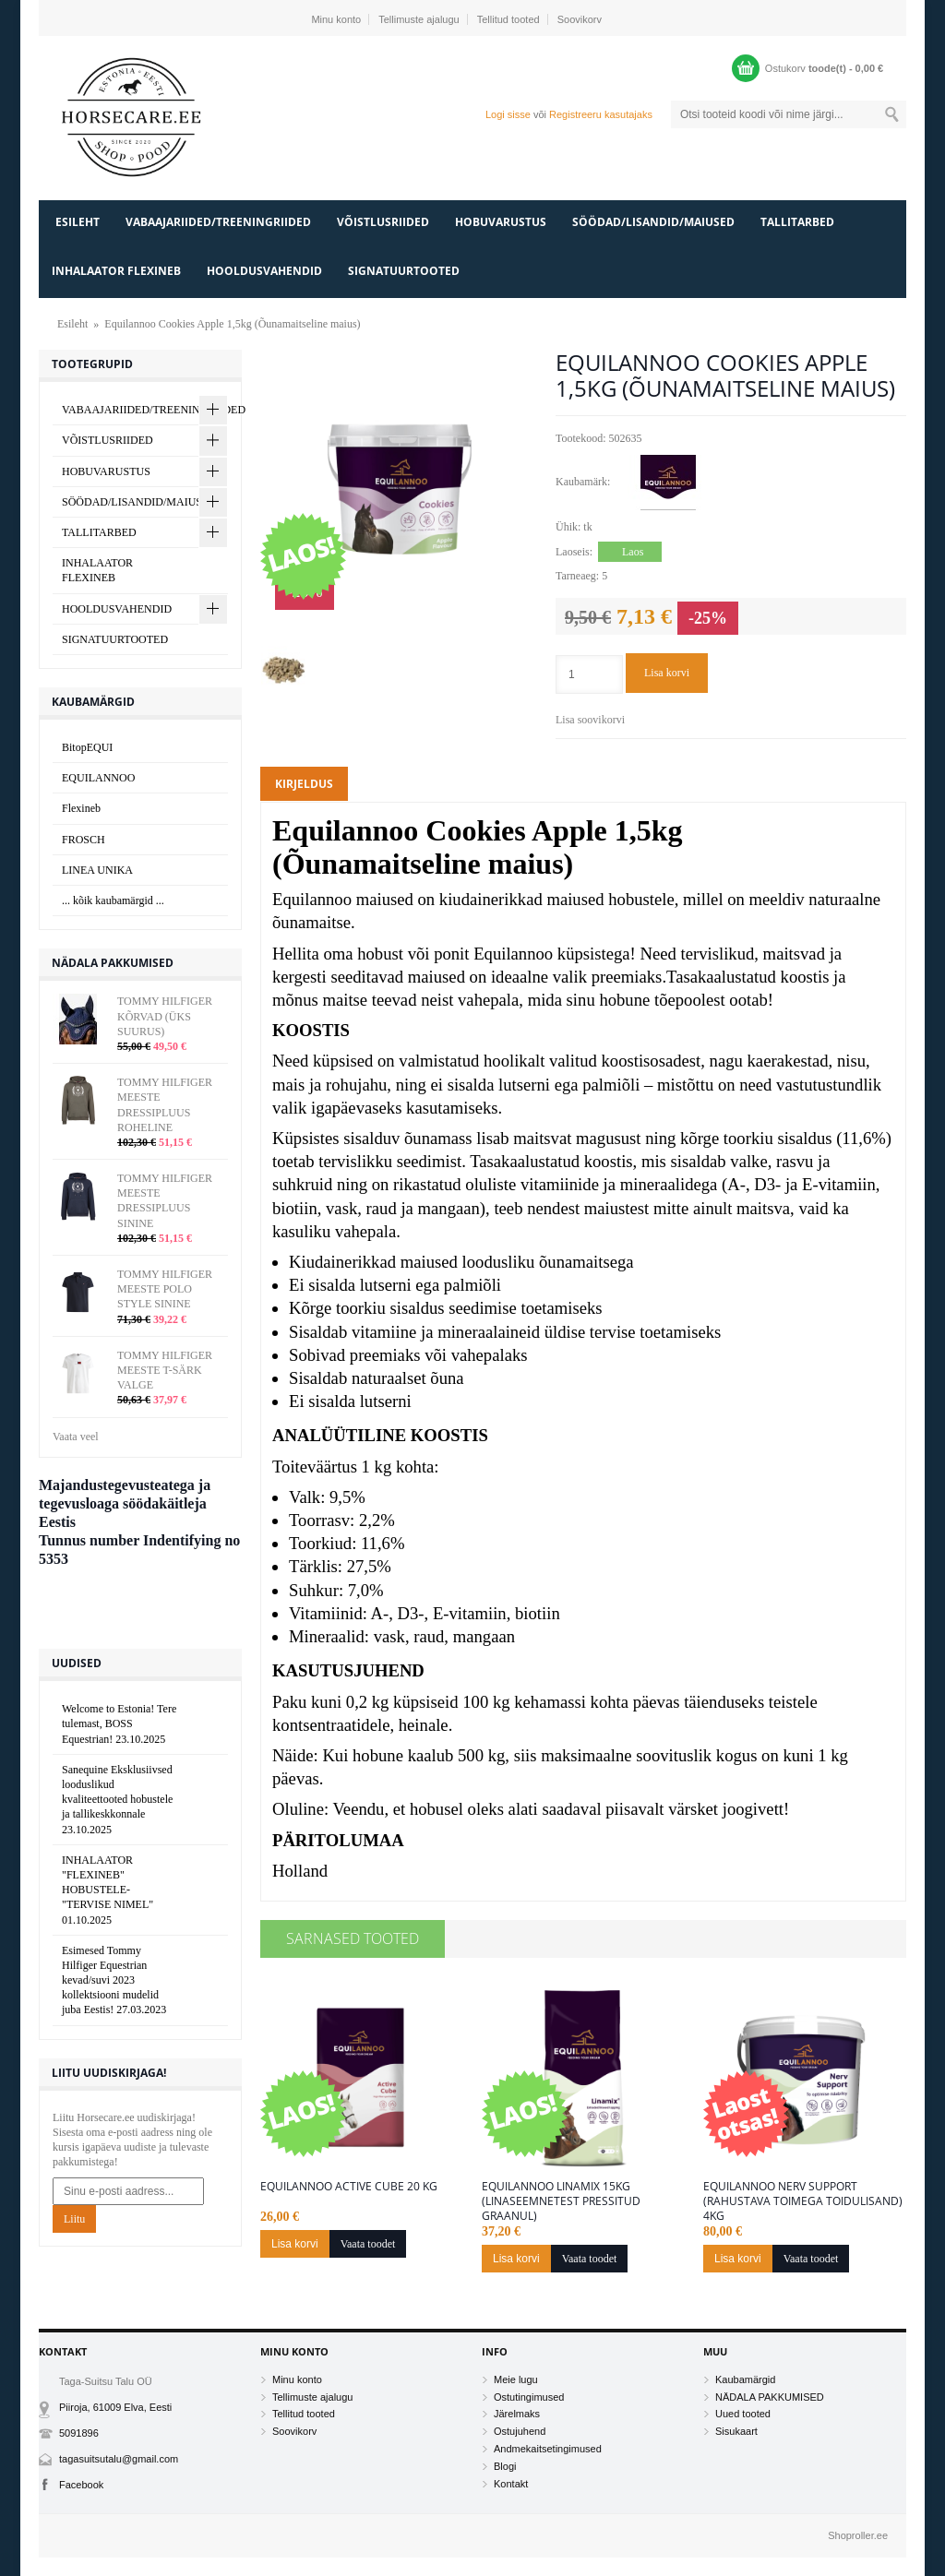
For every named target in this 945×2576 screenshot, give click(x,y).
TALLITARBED (797, 222)
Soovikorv (579, 19)
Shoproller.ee (858, 2535)
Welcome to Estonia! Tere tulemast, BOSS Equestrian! (119, 1723)
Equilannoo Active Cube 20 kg (348, 2186)
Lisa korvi (666, 672)
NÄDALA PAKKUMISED (769, 2397)
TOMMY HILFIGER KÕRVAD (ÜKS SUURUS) (164, 1016)
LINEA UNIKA (97, 870)
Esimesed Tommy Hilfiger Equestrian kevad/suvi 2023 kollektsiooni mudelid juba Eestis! (114, 1980)
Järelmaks (517, 2413)
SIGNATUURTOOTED (404, 271)
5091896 (79, 2433)
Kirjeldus (304, 784)
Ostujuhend (519, 2431)
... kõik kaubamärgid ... (113, 900)
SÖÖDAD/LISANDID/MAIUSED (653, 222)
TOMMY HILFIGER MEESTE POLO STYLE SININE (164, 1289)
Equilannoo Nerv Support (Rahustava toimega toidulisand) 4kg (803, 2201)
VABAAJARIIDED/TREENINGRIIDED (218, 222)
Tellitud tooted (508, 19)
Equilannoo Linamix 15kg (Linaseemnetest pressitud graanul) (561, 2201)
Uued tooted (743, 2413)
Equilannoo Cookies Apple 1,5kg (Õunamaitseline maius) (232, 323)
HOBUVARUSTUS (500, 222)
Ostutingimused (529, 2397)
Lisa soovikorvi (590, 719)
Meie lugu (516, 2379)
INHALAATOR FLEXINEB (116, 271)
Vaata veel (76, 1436)
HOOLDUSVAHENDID (264, 271)
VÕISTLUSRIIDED (383, 222)
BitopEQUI (87, 747)
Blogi (505, 2466)
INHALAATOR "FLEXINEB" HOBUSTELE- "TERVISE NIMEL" (107, 1890)
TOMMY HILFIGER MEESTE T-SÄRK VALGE (164, 1370)
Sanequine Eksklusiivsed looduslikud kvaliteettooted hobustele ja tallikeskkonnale (117, 1799)
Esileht (77, 222)
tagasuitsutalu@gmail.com (118, 2458)
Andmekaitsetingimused (548, 2448)
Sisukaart (736, 2431)
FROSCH (83, 839)
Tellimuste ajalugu (418, 19)
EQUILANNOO (98, 777)
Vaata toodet (368, 2243)
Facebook (81, 2484)
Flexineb (81, 808)
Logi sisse (508, 114)
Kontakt (511, 2483)
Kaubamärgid (745, 2379)
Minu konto (336, 19)
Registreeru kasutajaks (600, 114)
